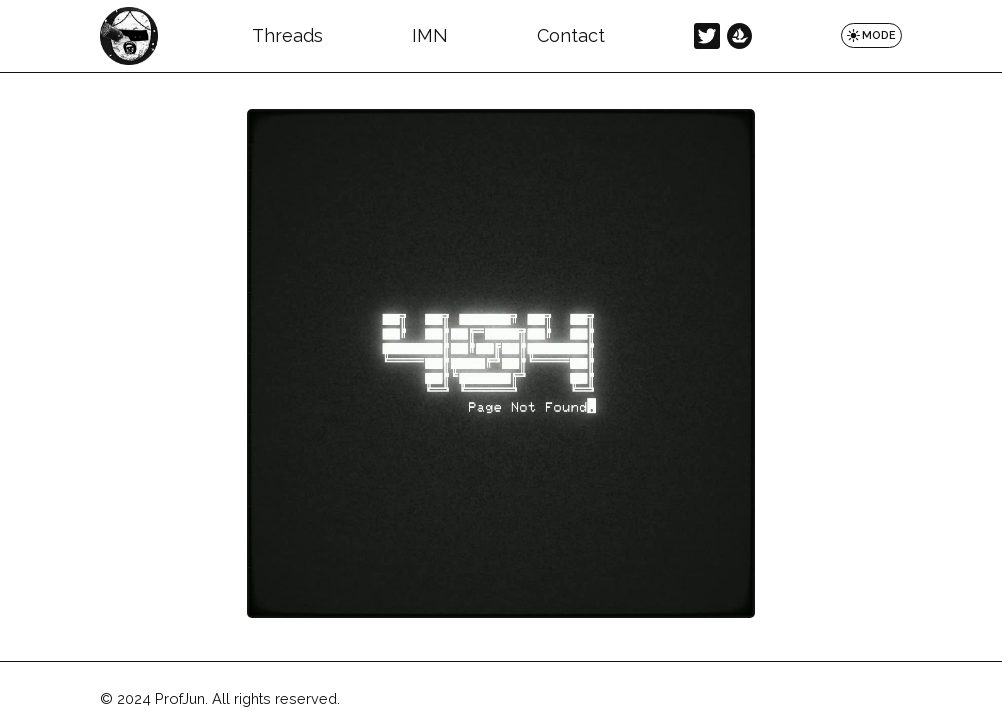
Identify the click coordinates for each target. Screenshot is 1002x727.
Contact (571, 35)
